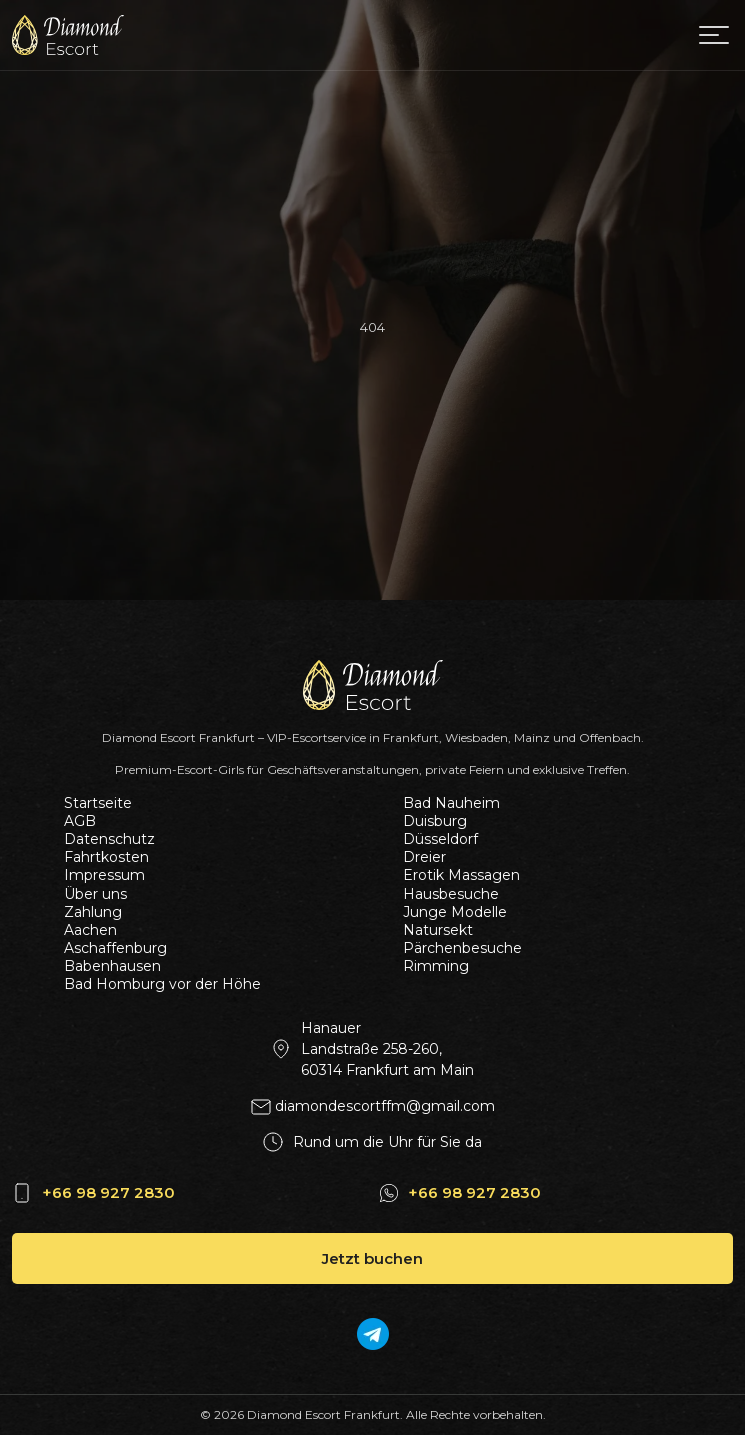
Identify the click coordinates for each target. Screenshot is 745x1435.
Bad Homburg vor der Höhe (162, 984)
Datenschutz (109, 839)
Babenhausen (112, 966)
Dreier (424, 857)
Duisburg (435, 821)
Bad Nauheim (451, 803)
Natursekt (438, 930)
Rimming (436, 966)
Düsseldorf (440, 839)
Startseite (98, 803)
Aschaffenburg (115, 948)
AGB (80, 821)
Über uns (95, 894)
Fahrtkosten (106, 857)
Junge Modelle (455, 912)
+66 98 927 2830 (108, 1192)
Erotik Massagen (461, 875)
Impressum (104, 875)
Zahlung (93, 912)
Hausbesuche (451, 894)
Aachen (90, 930)
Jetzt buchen (372, 1258)
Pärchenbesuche (462, 948)
